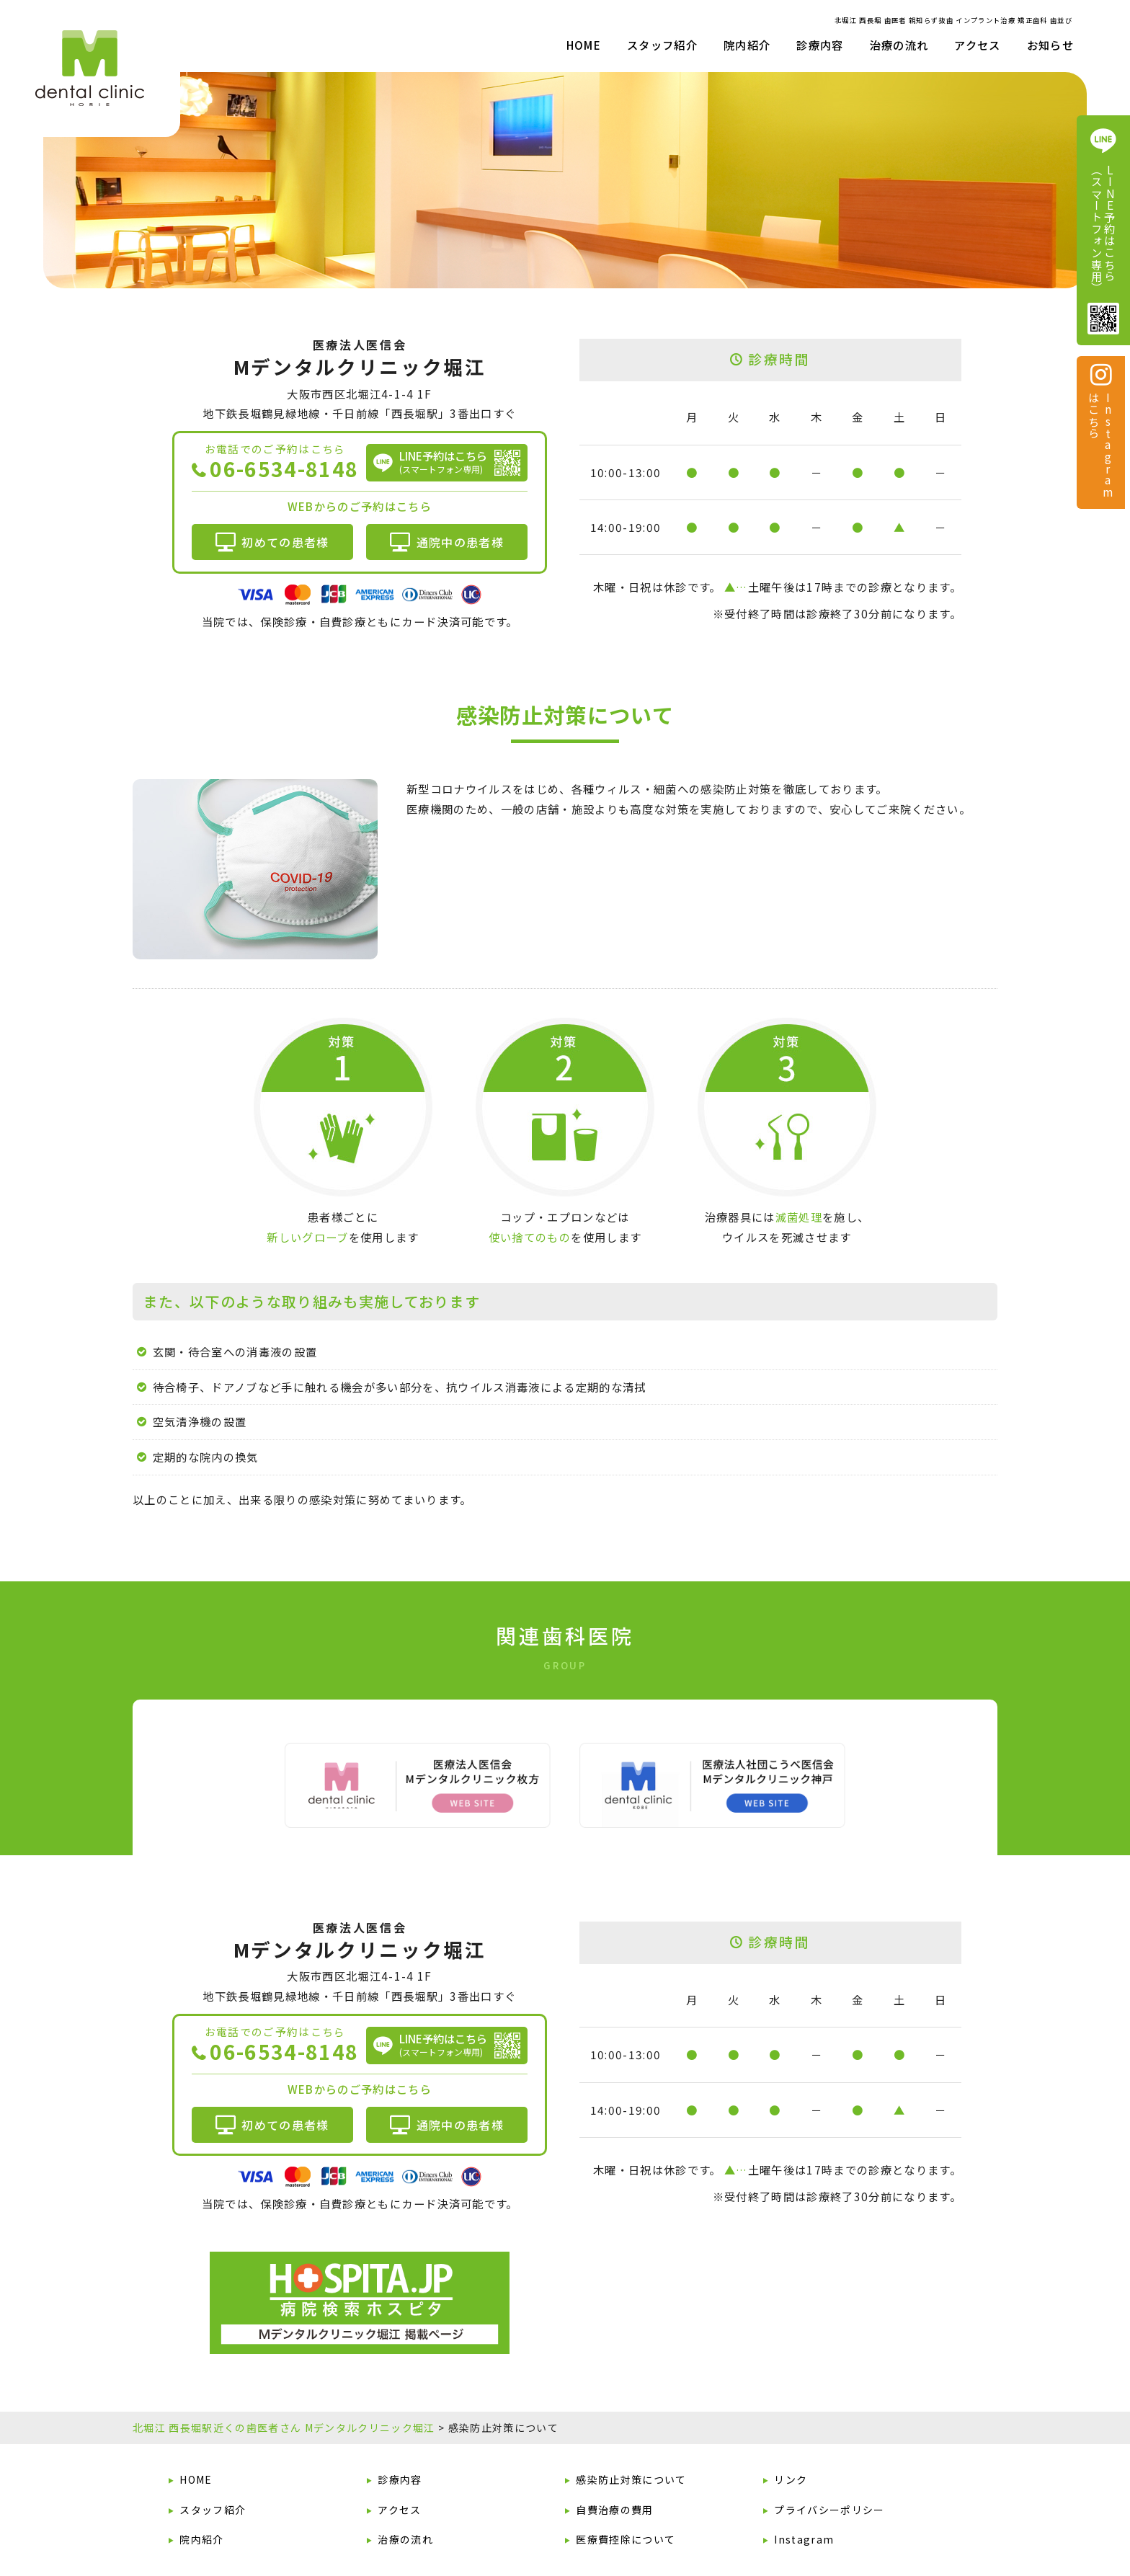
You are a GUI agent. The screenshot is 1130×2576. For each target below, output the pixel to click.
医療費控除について (625, 2538)
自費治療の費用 (614, 2509)
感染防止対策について (631, 2479)
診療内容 (400, 2479)
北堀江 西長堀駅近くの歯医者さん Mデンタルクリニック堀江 (284, 2427)
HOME (583, 45)
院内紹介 (201, 2538)
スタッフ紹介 (662, 45)
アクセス (977, 45)
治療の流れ (899, 45)
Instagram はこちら (1100, 430)
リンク (790, 2479)
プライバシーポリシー (829, 2509)
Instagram (804, 2538)
